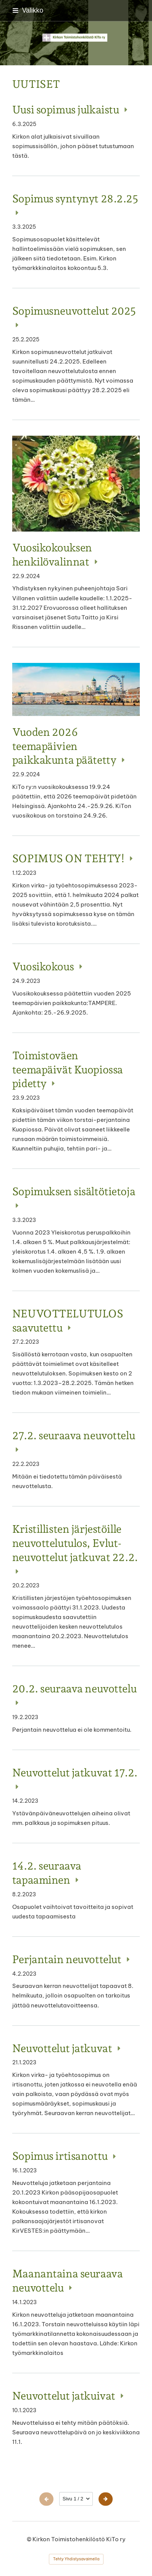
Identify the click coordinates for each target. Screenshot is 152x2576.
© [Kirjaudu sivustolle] (29, 2539)
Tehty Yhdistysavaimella (76, 2559)
